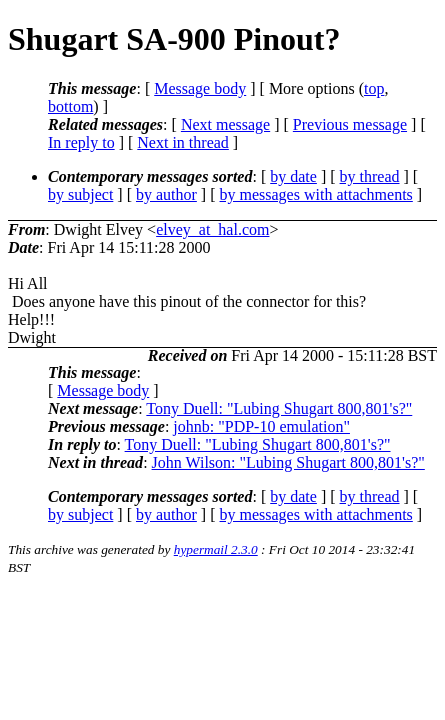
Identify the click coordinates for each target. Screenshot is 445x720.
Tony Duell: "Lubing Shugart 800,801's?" (279, 408)
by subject (80, 194)
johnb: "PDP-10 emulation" (261, 426)
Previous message (350, 124)
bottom (70, 106)
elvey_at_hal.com (212, 229)
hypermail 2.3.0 (216, 549)
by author (166, 194)
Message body (200, 88)
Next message (225, 124)
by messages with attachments (316, 194)
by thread (370, 176)
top (374, 88)
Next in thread (183, 142)
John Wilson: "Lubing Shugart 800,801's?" (288, 462)
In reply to (81, 142)
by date (293, 176)
